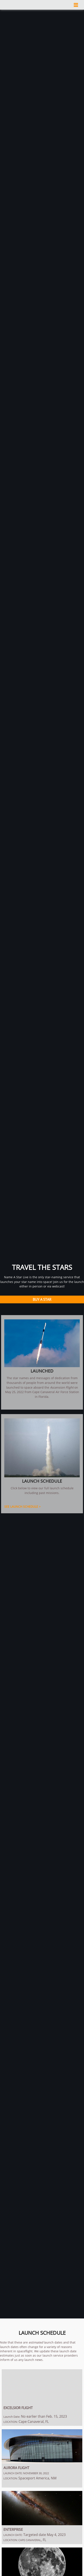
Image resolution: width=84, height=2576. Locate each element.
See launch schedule (21, 1507)
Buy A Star (42, 1299)
